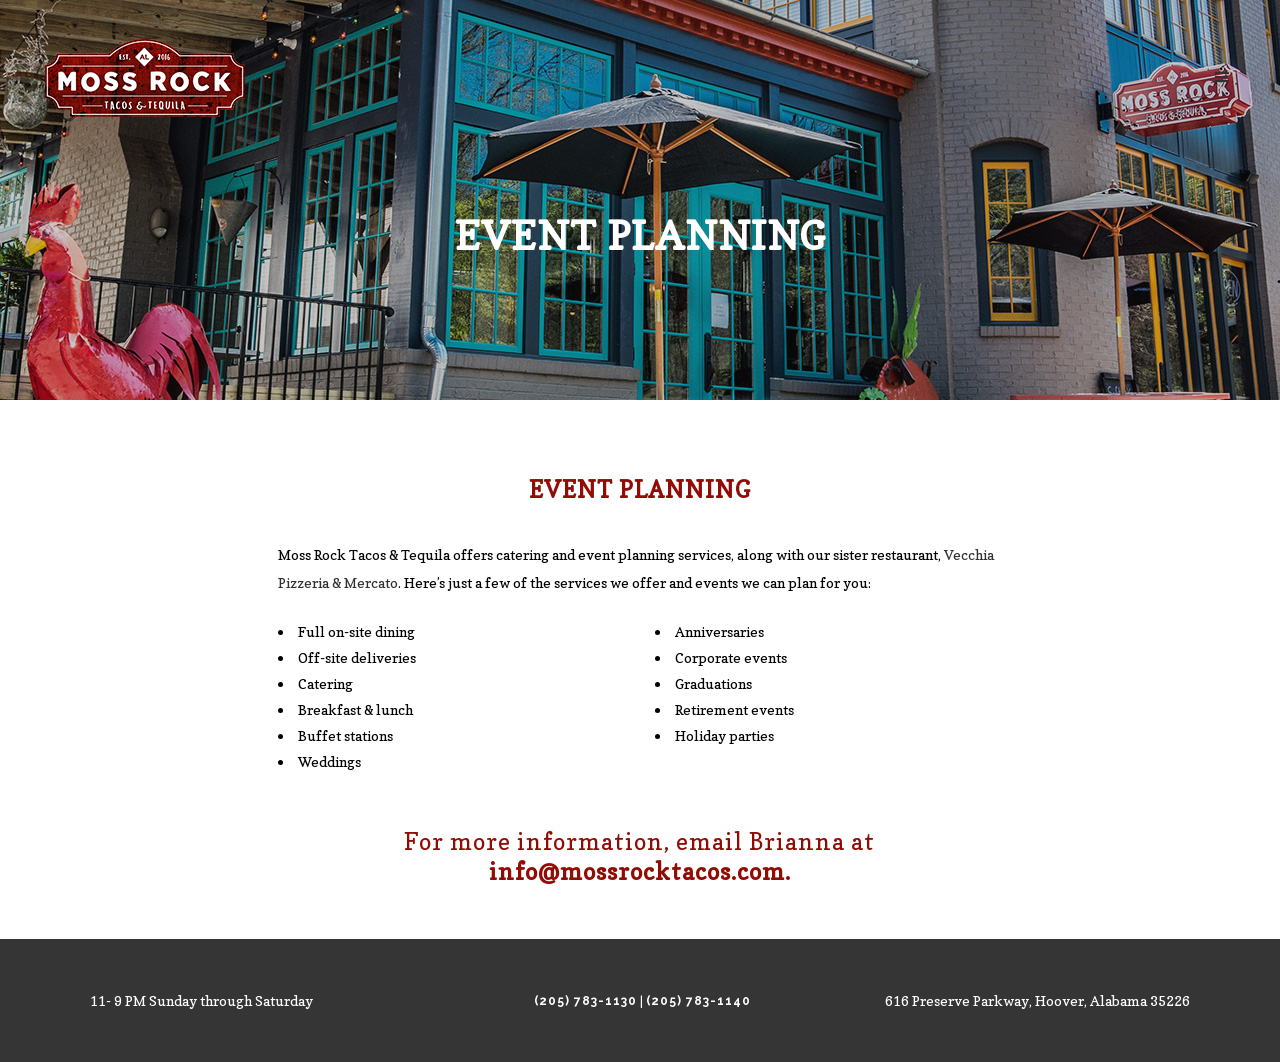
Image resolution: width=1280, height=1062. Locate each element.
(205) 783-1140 (698, 1001)
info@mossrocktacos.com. (640, 871)
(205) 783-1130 (585, 1001)
